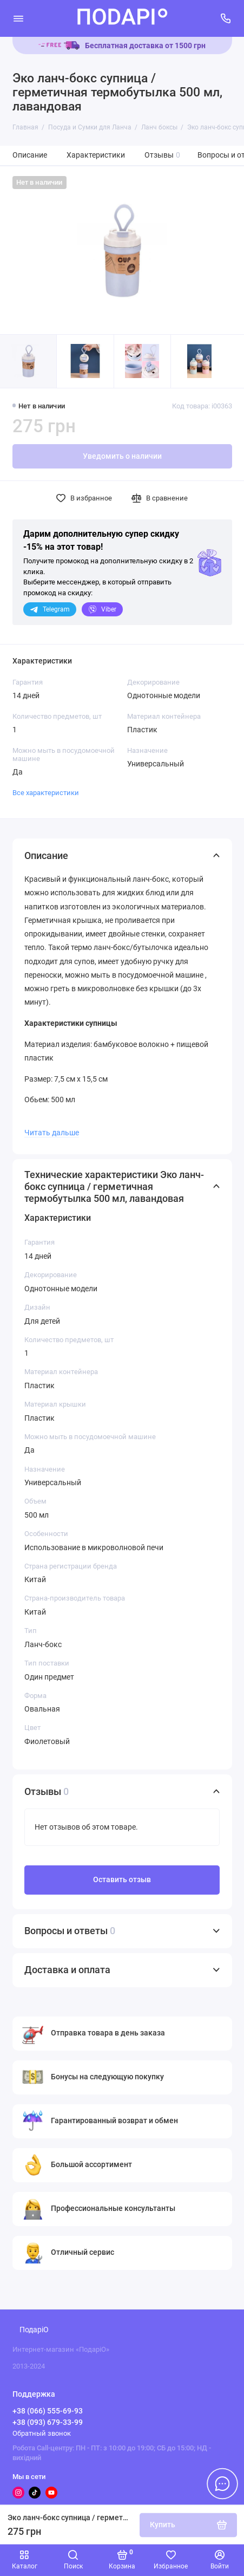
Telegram (50, 609)
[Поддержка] (226, 18)
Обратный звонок (41, 2433)
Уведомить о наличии (122, 456)
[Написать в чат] (222, 2483)
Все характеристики (45, 793)
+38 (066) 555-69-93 (47, 2410)
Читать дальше (51, 1132)
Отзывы (162, 155)
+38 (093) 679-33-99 (47, 2422)
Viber (102, 609)
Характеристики (96, 155)
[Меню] (18, 18)
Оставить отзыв (122, 1879)
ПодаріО (34, 2329)
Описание (29, 155)
